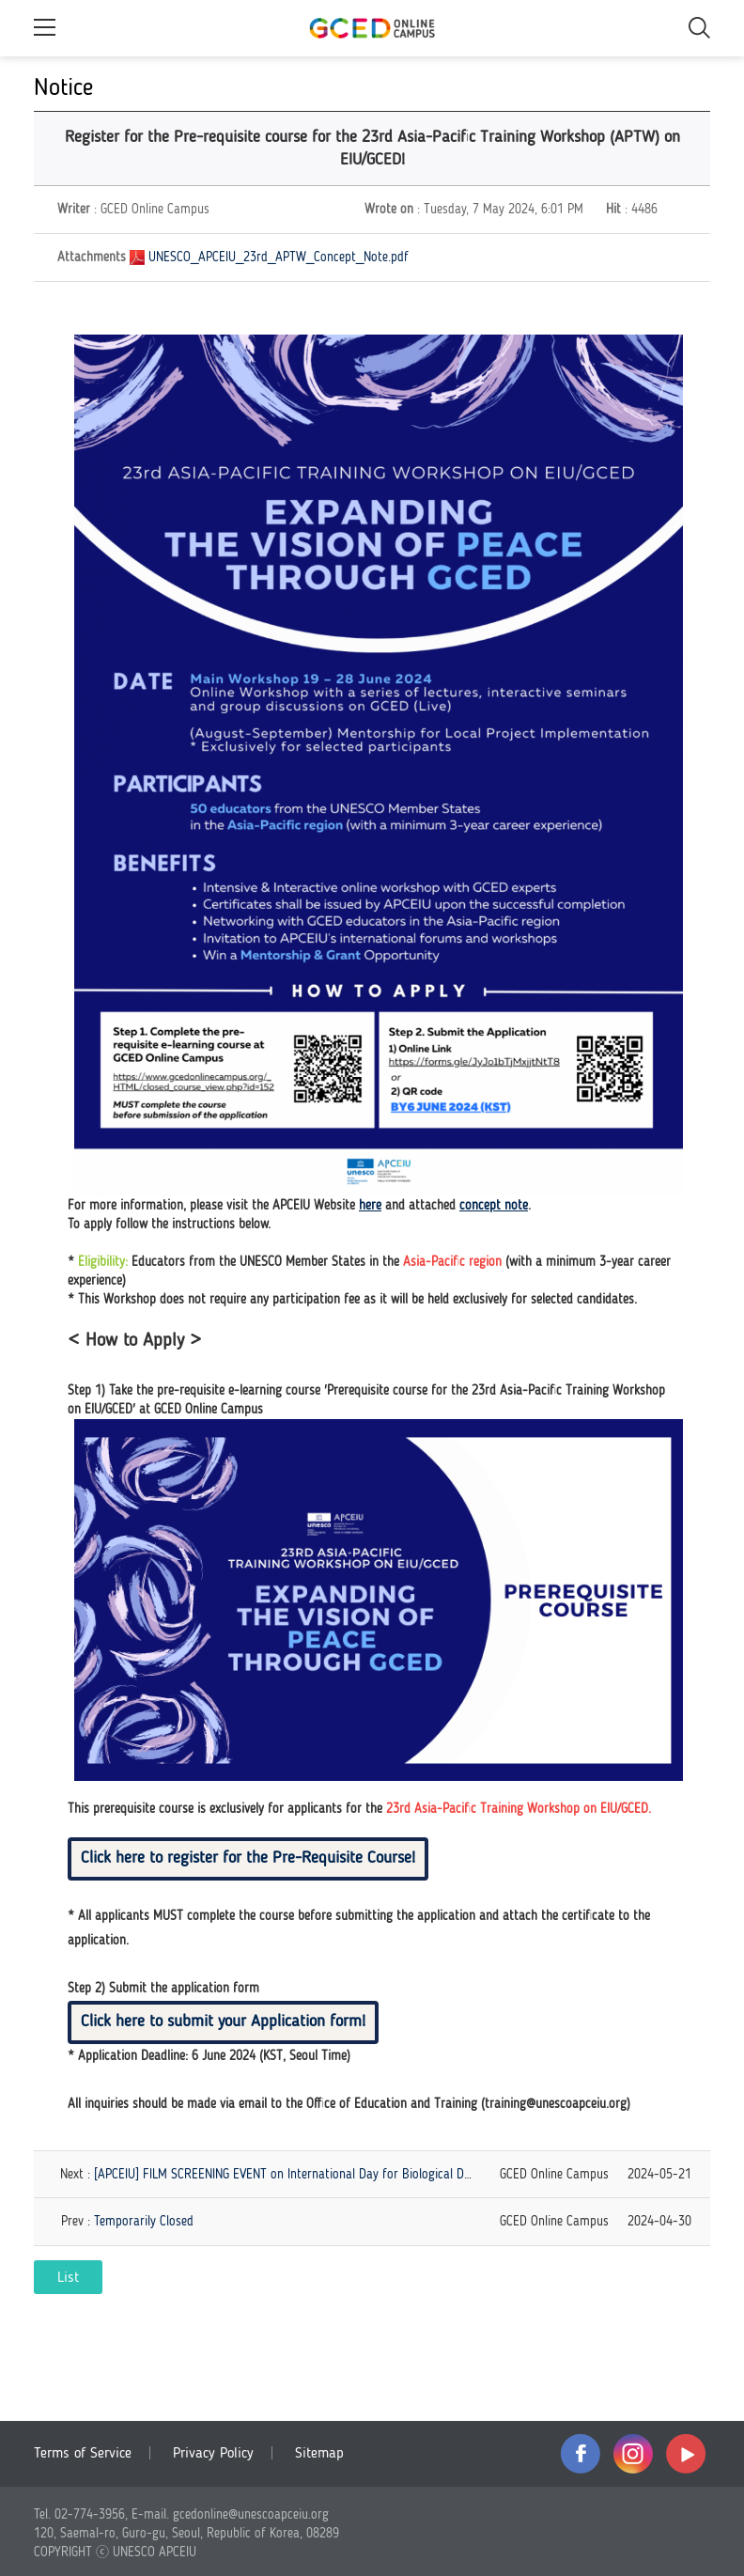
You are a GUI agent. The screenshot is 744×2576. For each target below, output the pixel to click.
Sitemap (319, 2453)
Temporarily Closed (144, 2221)
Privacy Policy (213, 2453)
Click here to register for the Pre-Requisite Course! (248, 1858)
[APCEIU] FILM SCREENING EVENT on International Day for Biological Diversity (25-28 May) (332, 2174)
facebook (580, 2454)
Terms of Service (83, 2453)
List (68, 2278)
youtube (685, 2454)
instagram (633, 2454)
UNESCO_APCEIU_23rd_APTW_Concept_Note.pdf (278, 257)
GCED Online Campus (372, 28)
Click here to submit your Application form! (223, 2021)
